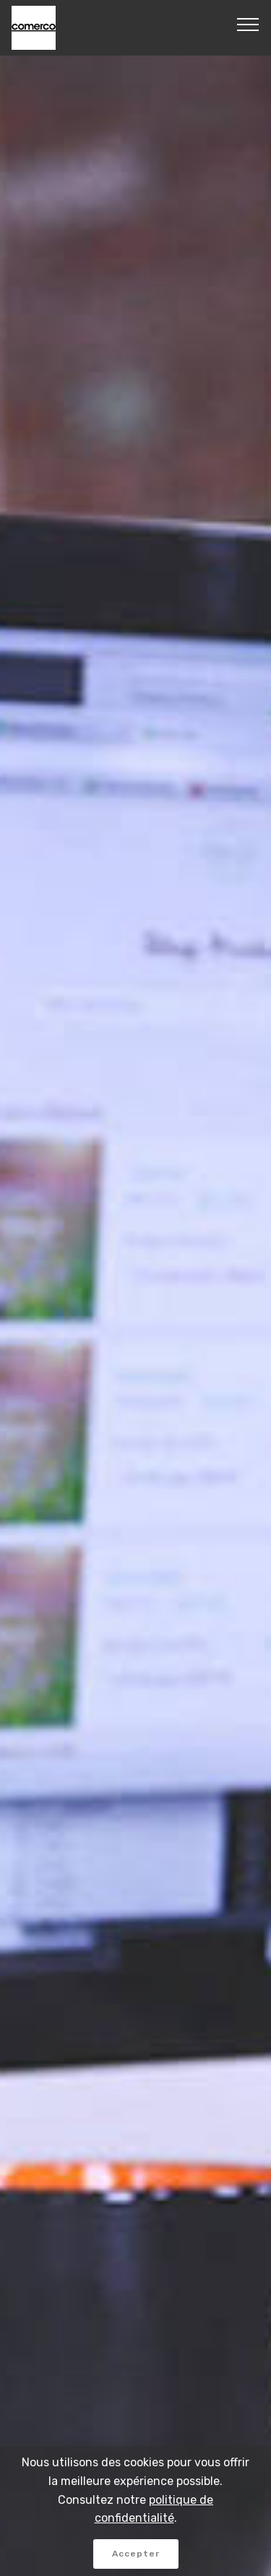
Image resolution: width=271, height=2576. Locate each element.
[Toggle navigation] (248, 23)
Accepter (136, 2554)
